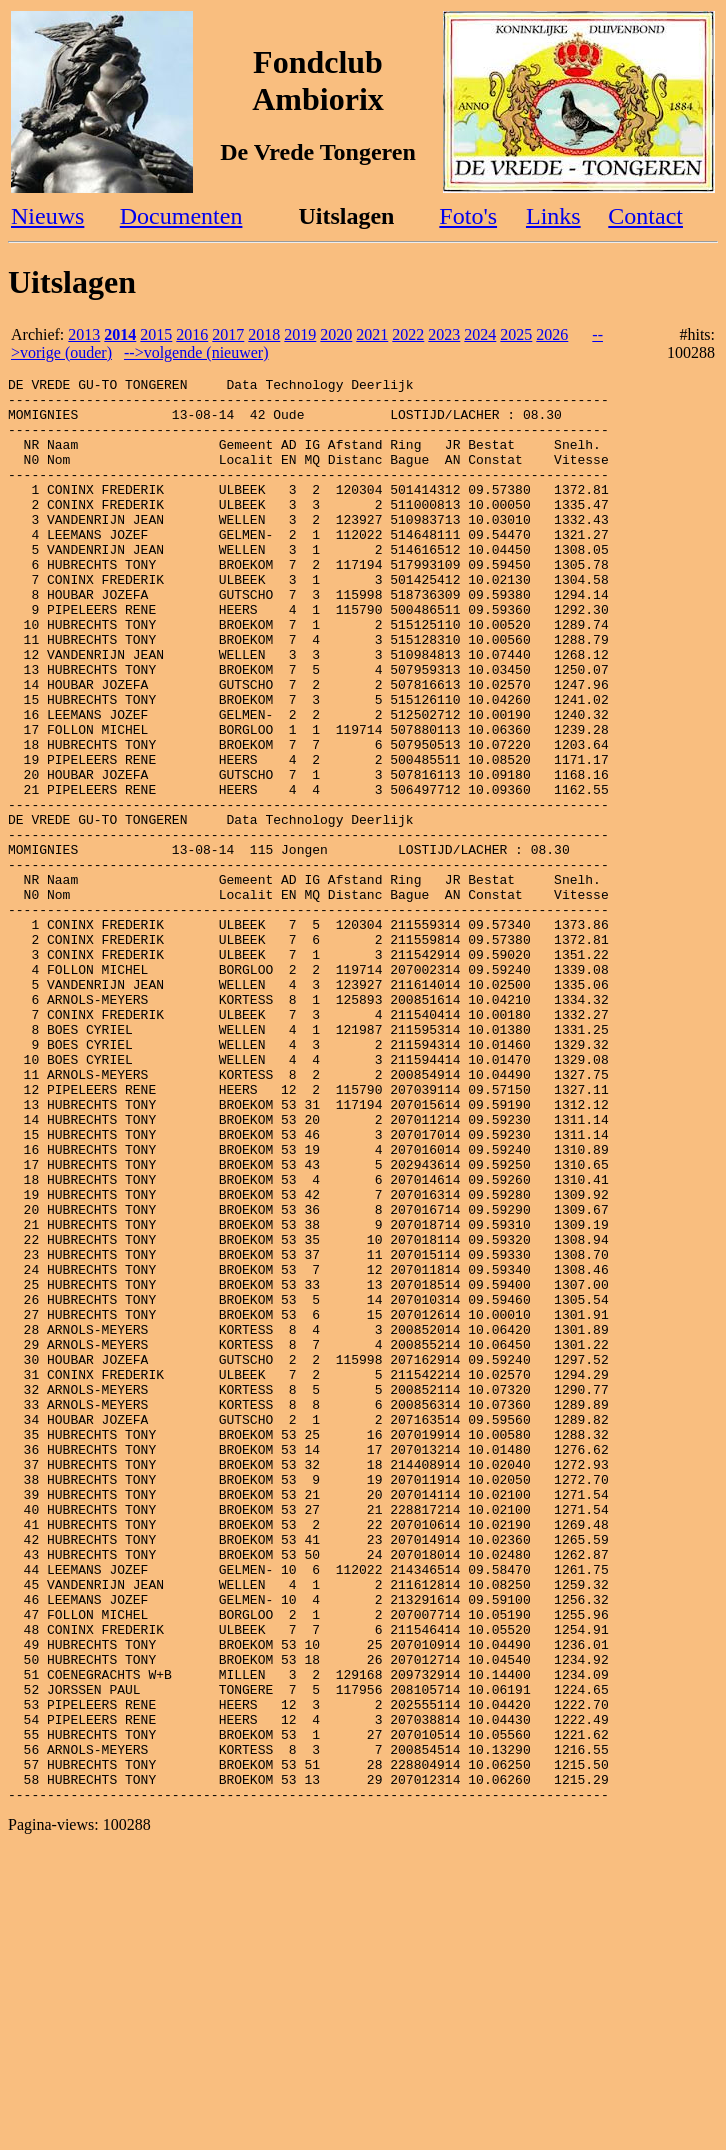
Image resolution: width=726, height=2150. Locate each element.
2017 (228, 334)
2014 (120, 334)
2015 (156, 334)
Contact (645, 216)
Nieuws (47, 216)
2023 (444, 334)
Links (553, 216)
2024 (480, 334)
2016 (192, 334)
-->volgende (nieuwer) (196, 352)
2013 (84, 334)
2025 (516, 334)
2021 (372, 334)
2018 (264, 334)
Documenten (181, 216)
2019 (300, 334)
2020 (336, 334)
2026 (552, 334)
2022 (408, 334)
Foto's (468, 216)
